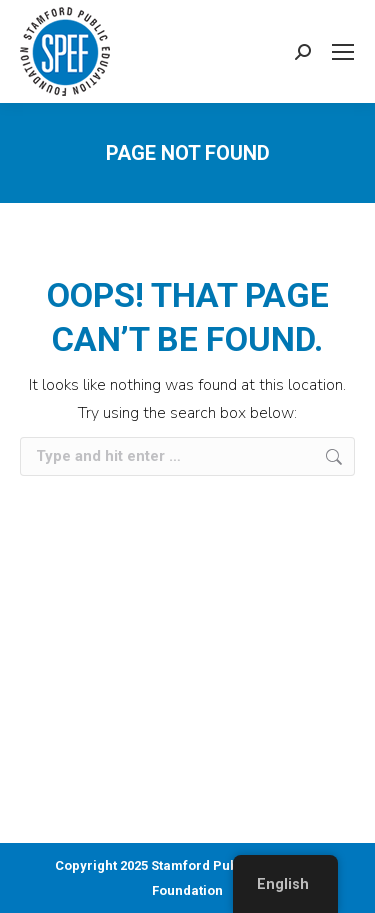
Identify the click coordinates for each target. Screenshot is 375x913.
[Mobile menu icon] (343, 52)
